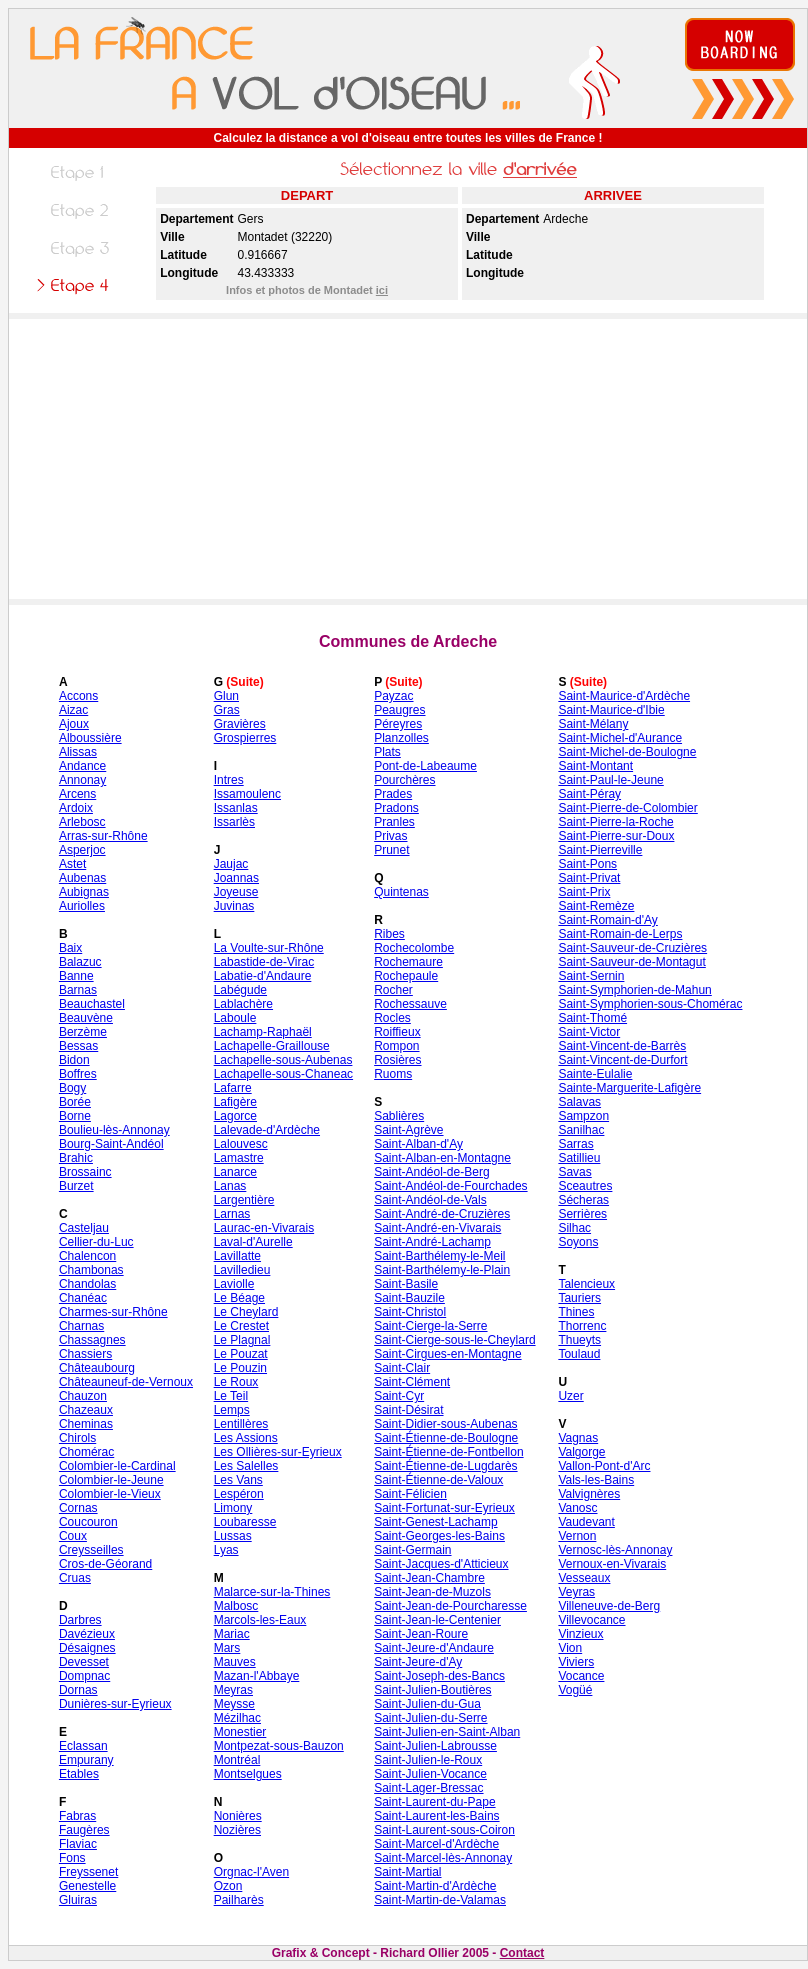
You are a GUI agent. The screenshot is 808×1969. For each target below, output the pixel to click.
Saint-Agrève (408, 1130)
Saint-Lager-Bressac (428, 1788)
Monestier (240, 1732)
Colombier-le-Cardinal (117, 1466)
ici (382, 290)
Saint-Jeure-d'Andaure (434, 1648)
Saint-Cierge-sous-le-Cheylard (454, 1340)
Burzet (76, 1186)
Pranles (394, 822)
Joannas (236, 878)
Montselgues (248, 1774)
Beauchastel (92, 1004)
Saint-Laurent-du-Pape (434, 1802)
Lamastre (239, 1158)
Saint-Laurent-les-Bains (436, 1816)
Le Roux (236, 1382)
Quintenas (401, 892)
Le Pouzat (241, 1354)
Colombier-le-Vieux (110, 1494)
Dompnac (84, 1676)
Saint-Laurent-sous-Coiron (444, 1830)
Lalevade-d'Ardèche (267, 1130)
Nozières (237, 1830)
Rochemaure (408, 962)
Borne (75, 1116)
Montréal (237, 1760)
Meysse (234, 1704)
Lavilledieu (242, 1270)
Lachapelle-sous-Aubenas (283, 1060)
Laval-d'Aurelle (253, 1242)
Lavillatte (237, 1256)
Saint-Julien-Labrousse (435, 1746)
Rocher (393, 990)
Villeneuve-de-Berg (609, 1606)
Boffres (78, 1074)
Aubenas (82, 878)
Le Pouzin (240, 1368)
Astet (72, 864)
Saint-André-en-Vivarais (437, 1228)
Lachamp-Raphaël (263, 1032)
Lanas (230, 1186)
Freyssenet (88, 1872)
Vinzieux (580, 1634)
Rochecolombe (414, 948)
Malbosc (236, 1606)
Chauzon (83, 1396)
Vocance (581, 1676)
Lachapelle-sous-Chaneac (283, 1074)
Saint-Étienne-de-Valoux (438, 1480)
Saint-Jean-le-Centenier (437, 1620)
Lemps (232, 1410)
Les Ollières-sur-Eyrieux (278, 1452)
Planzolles (401, 738)
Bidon (74, 1060)
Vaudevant (586, 1522)
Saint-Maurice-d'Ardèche (624, 696)
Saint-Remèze (596, 906)
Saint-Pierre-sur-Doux (616, 836)
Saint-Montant (595, 766)
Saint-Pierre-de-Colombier (627, 808)
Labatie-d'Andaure (263, 976)
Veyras (576, 1592)
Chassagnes (92, 1340)
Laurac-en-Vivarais (264, 1228)
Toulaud (579, 1354)
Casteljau (84, 1228)
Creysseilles (91, 1550)
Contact (522, 1953)
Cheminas (86, 1424)
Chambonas (91, 1270)
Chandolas (87, 1284)
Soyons (578, 1242)
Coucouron (88, 1522)
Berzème (83, 1032)
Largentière (244, 1200)
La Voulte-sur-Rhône (269, 948)
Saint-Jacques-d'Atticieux (441, 1564)
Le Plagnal (242, 1340)
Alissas (78, 752)
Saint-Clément (412, 1382)
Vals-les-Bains (596, 1480)
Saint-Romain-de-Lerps (620, 934)
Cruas (75, 1578)
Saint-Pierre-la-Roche (615, 822)
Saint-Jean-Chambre (429, 1578)
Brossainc (85, 1172)
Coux (73, 1536)
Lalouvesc (241, 1144)
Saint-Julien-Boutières (432, 1690)
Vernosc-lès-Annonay (615, 1550)
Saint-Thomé (592, 1018)
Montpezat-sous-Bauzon (279, 1746)
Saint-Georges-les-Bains (439, 1536)
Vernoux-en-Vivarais (612, 1564)
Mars (227, 1648)
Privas (390, 836)
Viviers (576, 1662)
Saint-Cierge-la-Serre (430, 1326)
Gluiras (78, 1900)
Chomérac (86, 1452)
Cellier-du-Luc (96, 1242)
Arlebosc (82, 822)
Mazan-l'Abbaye (257, 1676)
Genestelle (87, 1886)
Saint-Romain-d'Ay (607, 920)
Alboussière (90, 738)
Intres (229, 780)
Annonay (82, 780)
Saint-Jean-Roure (421, 1634)
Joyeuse (236, 892)
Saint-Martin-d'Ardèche (435, 1886)
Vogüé (575, 1690)
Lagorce (235, 1116)
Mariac (232, 1634)
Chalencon (87, 1256)
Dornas (78, 1690)
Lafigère (235, 1102)
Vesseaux (584, 1578)
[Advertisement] (408, 459)
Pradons (396, 808)
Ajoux (74, 724)
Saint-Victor (589, 1032)
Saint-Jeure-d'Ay (418, 1662)
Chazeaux (86, 1410)
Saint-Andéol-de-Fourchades (450, 1186)
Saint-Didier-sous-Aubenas (445, 1424)
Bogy (72, 1088)
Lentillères (241, 1424)
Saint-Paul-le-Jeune (610, 780)
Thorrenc (582, 1326)
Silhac (574, 1228)
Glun (226, 696)
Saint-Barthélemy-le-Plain (442, 1270)
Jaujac (231, 864)
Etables (79, 1774)
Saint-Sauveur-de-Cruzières (632, 948)
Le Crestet (241, 1326)
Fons (72, 1858)
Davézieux (87, 1634)
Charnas (81, 1326)
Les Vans (238, 1480)
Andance (82, 766)
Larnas (232, 1214)
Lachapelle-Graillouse (272, 1046)
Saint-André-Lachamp (432, 1242)
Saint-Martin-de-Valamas (440, 1900)
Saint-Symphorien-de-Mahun (634, 990)
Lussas (233, 1536)
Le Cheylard (246, 1312)
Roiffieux (397, 1032)
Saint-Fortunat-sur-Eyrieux (444, 1508)
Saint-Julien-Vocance (430, 1774)
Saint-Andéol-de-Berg (431, 1172)
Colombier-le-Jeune (111, 1480)
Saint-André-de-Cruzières (442, 1214)
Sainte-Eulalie (595, 1074)
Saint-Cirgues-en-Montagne (447, 1354)
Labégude (240, 990)
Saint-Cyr (399, 1396)
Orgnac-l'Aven (251, 1872)
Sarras (575, 1144)
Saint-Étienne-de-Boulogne (446, 1438)
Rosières (397, 1060)
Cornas (78, 1508)
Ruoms (393, 1074)
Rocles (392, 1018)
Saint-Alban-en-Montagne (442, 1158)
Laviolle (234, 1284)
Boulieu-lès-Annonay (114, 1130)
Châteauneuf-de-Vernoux (126, 1382)
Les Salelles (246, 1466)
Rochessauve (410, 1004)
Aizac (73, 710)
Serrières (582, 1214)
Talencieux (586, 1284)
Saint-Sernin (591, 976)
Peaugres (399, 710)
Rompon (396, 1046)
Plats (387, 752)
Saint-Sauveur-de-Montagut (631, 962)
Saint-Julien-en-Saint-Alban (447, 1732)
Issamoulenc (247, 794)
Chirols (77, 1438)
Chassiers (85, 1354)
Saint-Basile (406, 1284)
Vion (570, 1648)
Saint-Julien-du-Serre (430, 1718)
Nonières (238, 1816)
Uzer (570, 1396)
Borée (75, 1102)
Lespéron (239, 1494)
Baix (70, 948)
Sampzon (583, 1116)
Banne (76, 976)
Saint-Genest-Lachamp (435, 1522)
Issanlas (236, 808)
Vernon (577, 1536)
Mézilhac (237, 1718)
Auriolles (82, 906)
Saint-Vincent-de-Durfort (622, 1060)
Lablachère (243, 1004)
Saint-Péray (589, 794)
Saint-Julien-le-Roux (428, 1760)
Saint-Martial (407, 1872)
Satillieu (579, 1158)
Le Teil (231, 1396)
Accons (78, 696)
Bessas (78, 1046)
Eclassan (83, 1746)
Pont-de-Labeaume (425, 766)
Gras (227, 710)
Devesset (84, 1662)
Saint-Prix (584, 892)
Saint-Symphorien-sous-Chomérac (650, 1004)
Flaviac (78, 1844)
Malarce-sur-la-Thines (272, 1592)
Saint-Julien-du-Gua (427, 1704)
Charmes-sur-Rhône (113, 1312)
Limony (233, 1508)
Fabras (77, 1816)
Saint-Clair (402, 1368)
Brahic (76, 1158)
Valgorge (581, 1452)
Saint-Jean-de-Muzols (432, 1592)
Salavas (579, 1102)
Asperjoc (82, 850)
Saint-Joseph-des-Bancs (439, 1676)
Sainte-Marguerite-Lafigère (629, 1088)
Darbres (80, 1620)
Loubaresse (245, 1522)
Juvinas (234, 906)
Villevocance (591, 1620)
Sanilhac (581, 1130)
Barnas (78, 990)
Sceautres (585, 1186)
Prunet (391, 850)
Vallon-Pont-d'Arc (604, 1466)
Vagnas (578, 1438)
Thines (576, 1312)
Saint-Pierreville (600, 850)
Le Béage (239, 1298)
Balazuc (80, 962)
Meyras (233, 1690)
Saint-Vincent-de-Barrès (622, 1046)
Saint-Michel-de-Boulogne (627, 752)
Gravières (240, 724)
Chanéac (83, 1298)
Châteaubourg (97, 1368)
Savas (574, 1172)
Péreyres (398, 724)
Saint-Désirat (408, 1410)
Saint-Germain (412, 1550)
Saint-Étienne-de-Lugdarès (445, 1466)
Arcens (77, 794)
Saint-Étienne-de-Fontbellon (448, 1452)
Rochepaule (406, 976)
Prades (393, 794)
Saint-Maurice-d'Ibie (611, 710)
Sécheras (583, 1200)
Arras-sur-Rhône (103, 836)
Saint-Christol (410, 1312)
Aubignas (84, 892)
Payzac (393, 696)
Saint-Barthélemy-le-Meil (439, 1256)
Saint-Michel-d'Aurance (620, 738)
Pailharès (239, 1900)
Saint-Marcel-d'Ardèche (436, 1844)
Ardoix (76, 808)
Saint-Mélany (593, 724)
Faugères (84, 1830)
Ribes (389, 934)
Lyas (226, 1550)
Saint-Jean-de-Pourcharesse (450, 1606)
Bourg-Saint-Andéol (111, 1144)
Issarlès (234, 822)
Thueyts (579, 1340)
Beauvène (86, 1018)
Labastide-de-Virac (264, 962)
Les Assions (246, 1438)
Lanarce (235, 1172)
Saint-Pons (587, 864)
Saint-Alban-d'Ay (418, 1144)
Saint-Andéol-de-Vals (430, 1200)
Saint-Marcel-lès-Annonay (443, 1858)
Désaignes (87, 1648)
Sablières (399, 1116)
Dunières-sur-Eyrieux (115, 1704)
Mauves (235, 1662)
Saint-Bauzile (409, 1298)
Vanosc (577, 1508)
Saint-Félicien (410, 1494)
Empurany (86, 1760)
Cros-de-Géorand (105, 1564)
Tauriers (579, 1298)
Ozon (228, 1886)
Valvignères (589, 1494)
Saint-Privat (589, 878)
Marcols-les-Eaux (260, 1620)
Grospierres (245, 738)
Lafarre (233, 1088)
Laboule (235, 1018)
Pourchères (404, 780)
